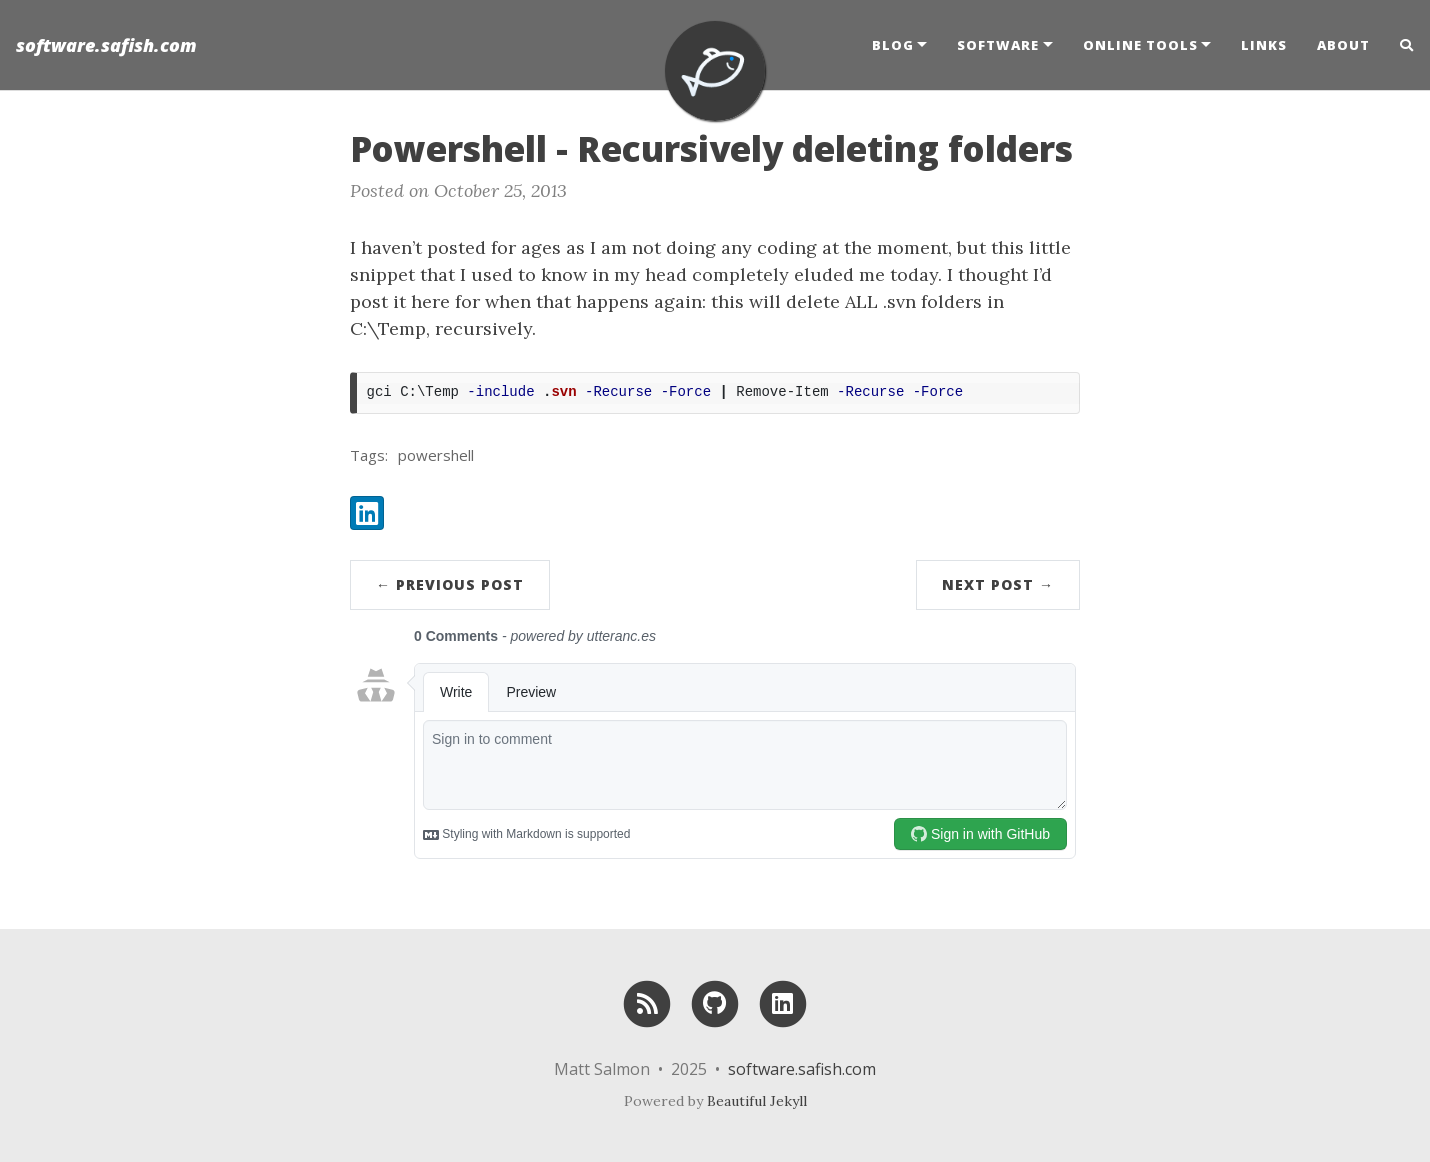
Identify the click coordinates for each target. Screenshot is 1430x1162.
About (1343, 45)
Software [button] (998, 45)
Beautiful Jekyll (757, 1101)
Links (1264, 45)
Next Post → (998, 584)
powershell (436, 455)
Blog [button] (893, 45)
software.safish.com (106, 45)
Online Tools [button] (1140, 45)
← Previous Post (450, 584)
